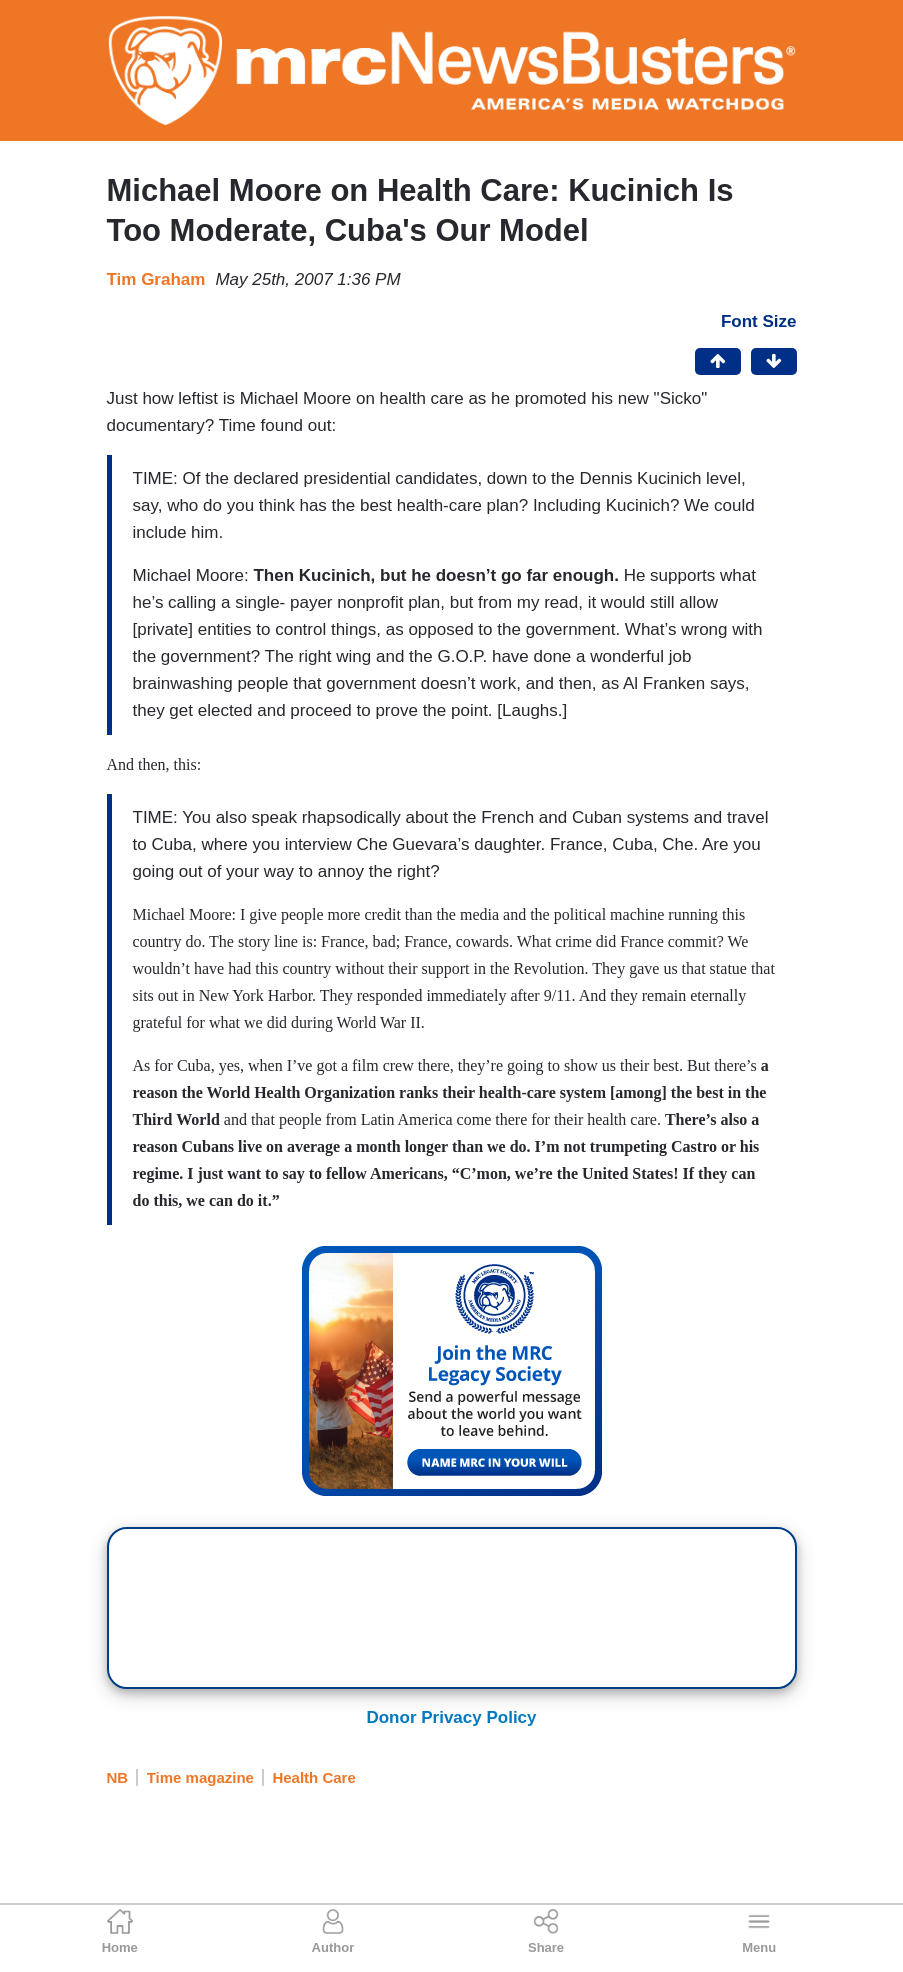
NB (118, 1777)
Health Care (313, 1777)
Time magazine (200, 1777)
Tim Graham (156, 279)
